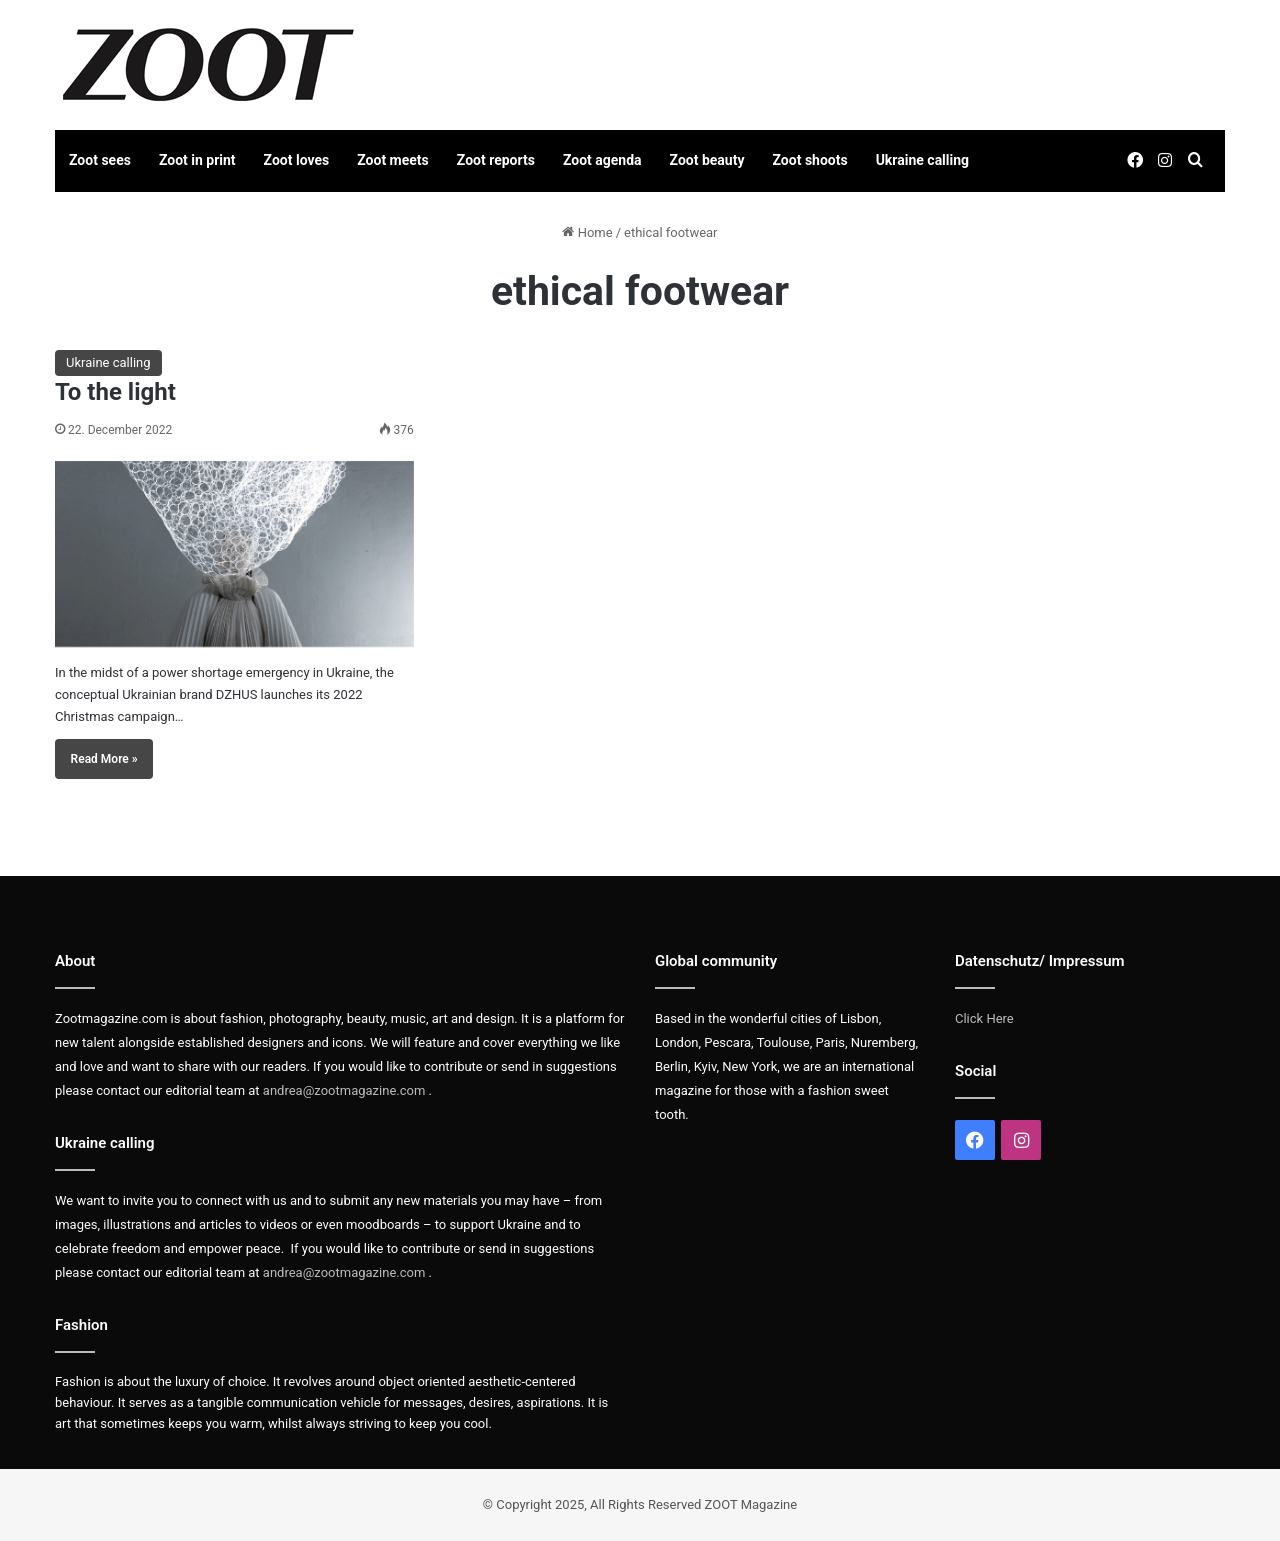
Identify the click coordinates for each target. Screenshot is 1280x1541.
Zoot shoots (810, 160)
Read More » (104, 759)
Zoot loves (297, 160)
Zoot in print (197, 160)
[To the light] (234, 554)
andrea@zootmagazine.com (344, 1090)
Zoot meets (393, 160)
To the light (115, 392)
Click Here (984, 1018)
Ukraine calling (922, 160)
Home (587, 232)
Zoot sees (100, 160)
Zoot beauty (707, 160)
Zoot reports (496, 160)
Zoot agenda (602, 160)
